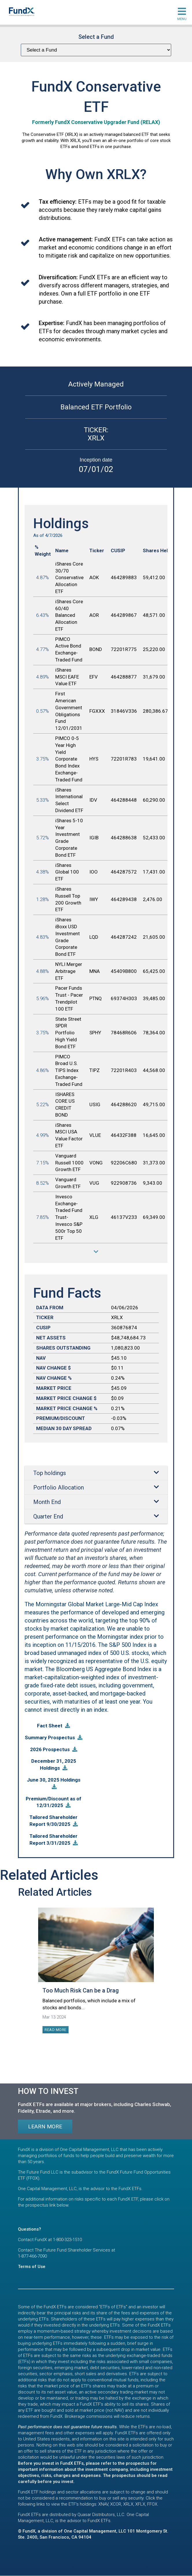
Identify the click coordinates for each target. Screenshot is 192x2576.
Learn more (45, 2126)
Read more (56, 2030)
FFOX (152, 2504)
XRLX (128, 2504)
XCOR (115, 2504)
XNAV (103, 2504)
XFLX (140, 2504)
